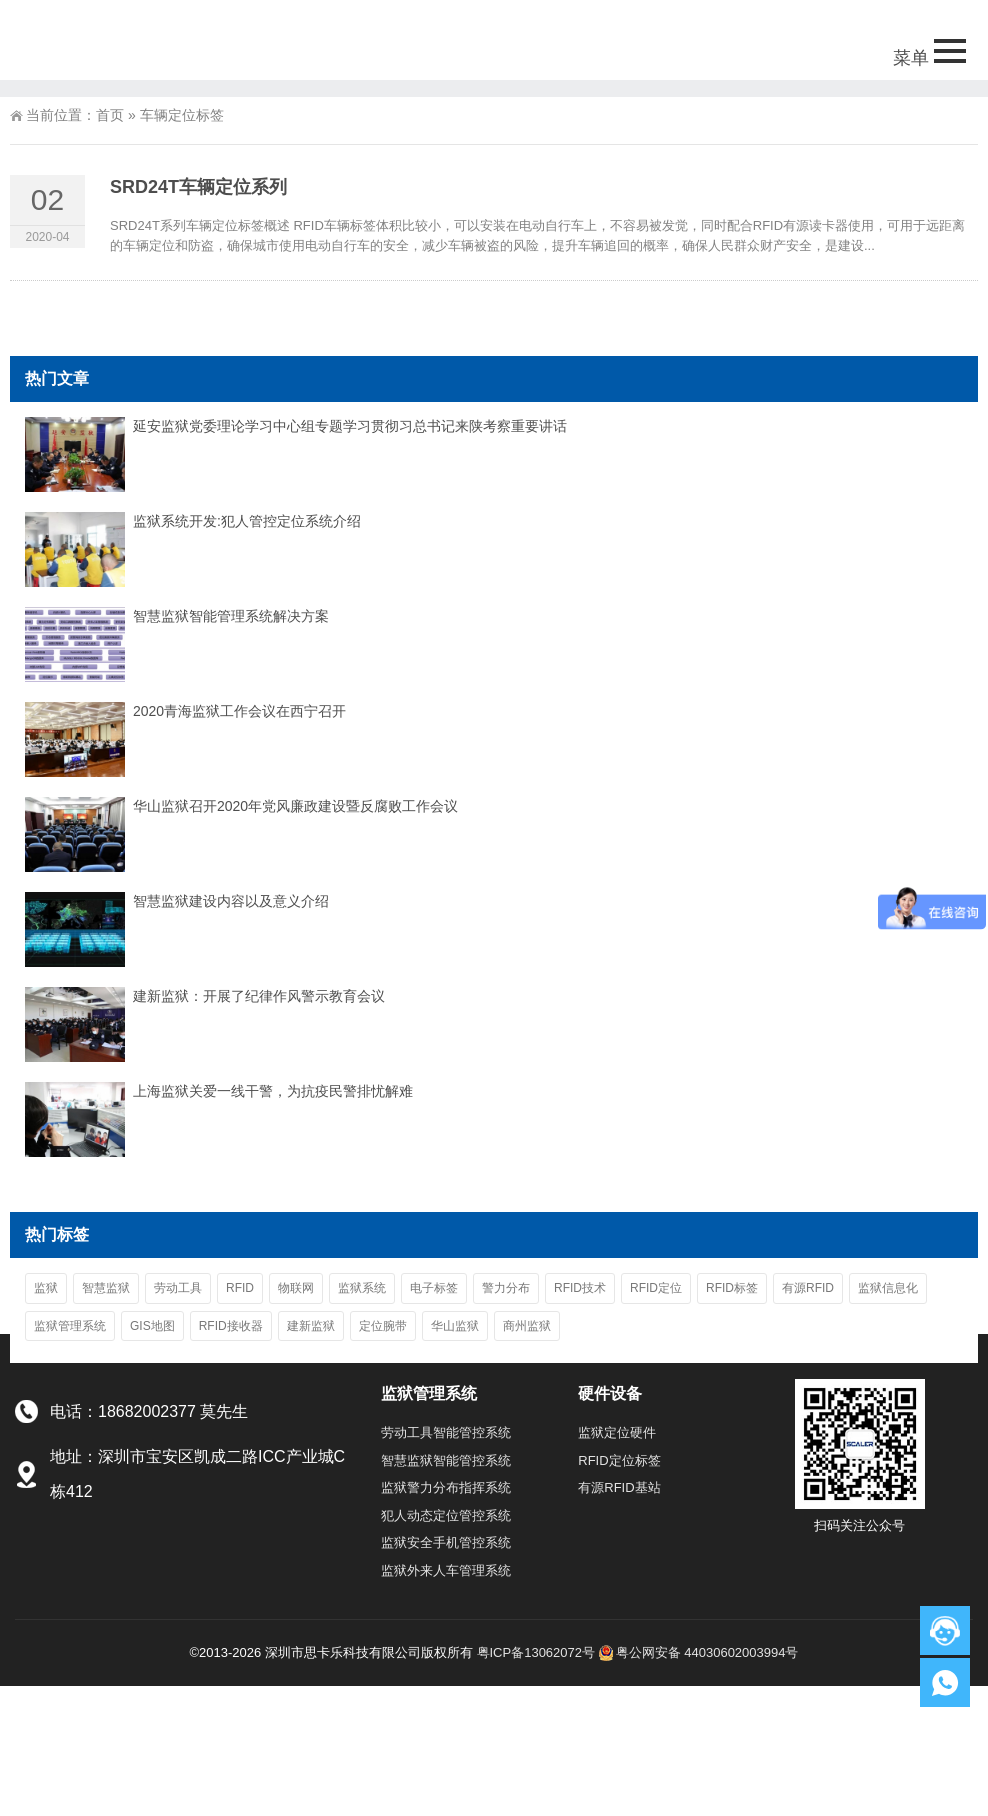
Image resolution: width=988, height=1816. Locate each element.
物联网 (296, 1288)
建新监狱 (311, 1326)
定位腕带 (383, 1326)
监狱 (46, 1288)
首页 (110, 115)
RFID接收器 (231, 1326)
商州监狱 (527, 1326)
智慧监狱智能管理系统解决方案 (231, 616)
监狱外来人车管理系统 (446, 1570)
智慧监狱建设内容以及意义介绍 (231, 901)
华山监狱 (455, 1326)
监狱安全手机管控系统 (446, 1542)
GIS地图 (152, 1326)
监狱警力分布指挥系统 (446, 1487)
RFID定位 (656, 1288)
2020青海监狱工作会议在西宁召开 (239, 711)
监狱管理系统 (70, 1326)
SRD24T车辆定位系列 (198, 187)
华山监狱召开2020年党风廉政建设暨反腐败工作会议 (295, 806)
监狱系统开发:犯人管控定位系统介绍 (247, 521)
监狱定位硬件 (617, 1432)
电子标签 (434, 1288)
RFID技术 (580, 1288)
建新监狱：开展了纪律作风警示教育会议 (259, 996)
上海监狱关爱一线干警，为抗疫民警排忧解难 (273, 1091)
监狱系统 (362, 1288)
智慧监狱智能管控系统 (446, 1460)
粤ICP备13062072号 (536, 1652)
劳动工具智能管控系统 (446, 1432)
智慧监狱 (106, 1288)
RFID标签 (732, 1288)
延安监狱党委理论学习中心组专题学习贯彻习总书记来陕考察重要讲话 (350, 426)
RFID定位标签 (619, 1460)
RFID (240, 1288)
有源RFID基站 (619, 1487)
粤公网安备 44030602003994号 (699, 1652)
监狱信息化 (888, 1288)
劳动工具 (178, 1288)
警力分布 (506, 1288)
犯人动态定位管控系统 (446, 1515)
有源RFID (808, 1288)
